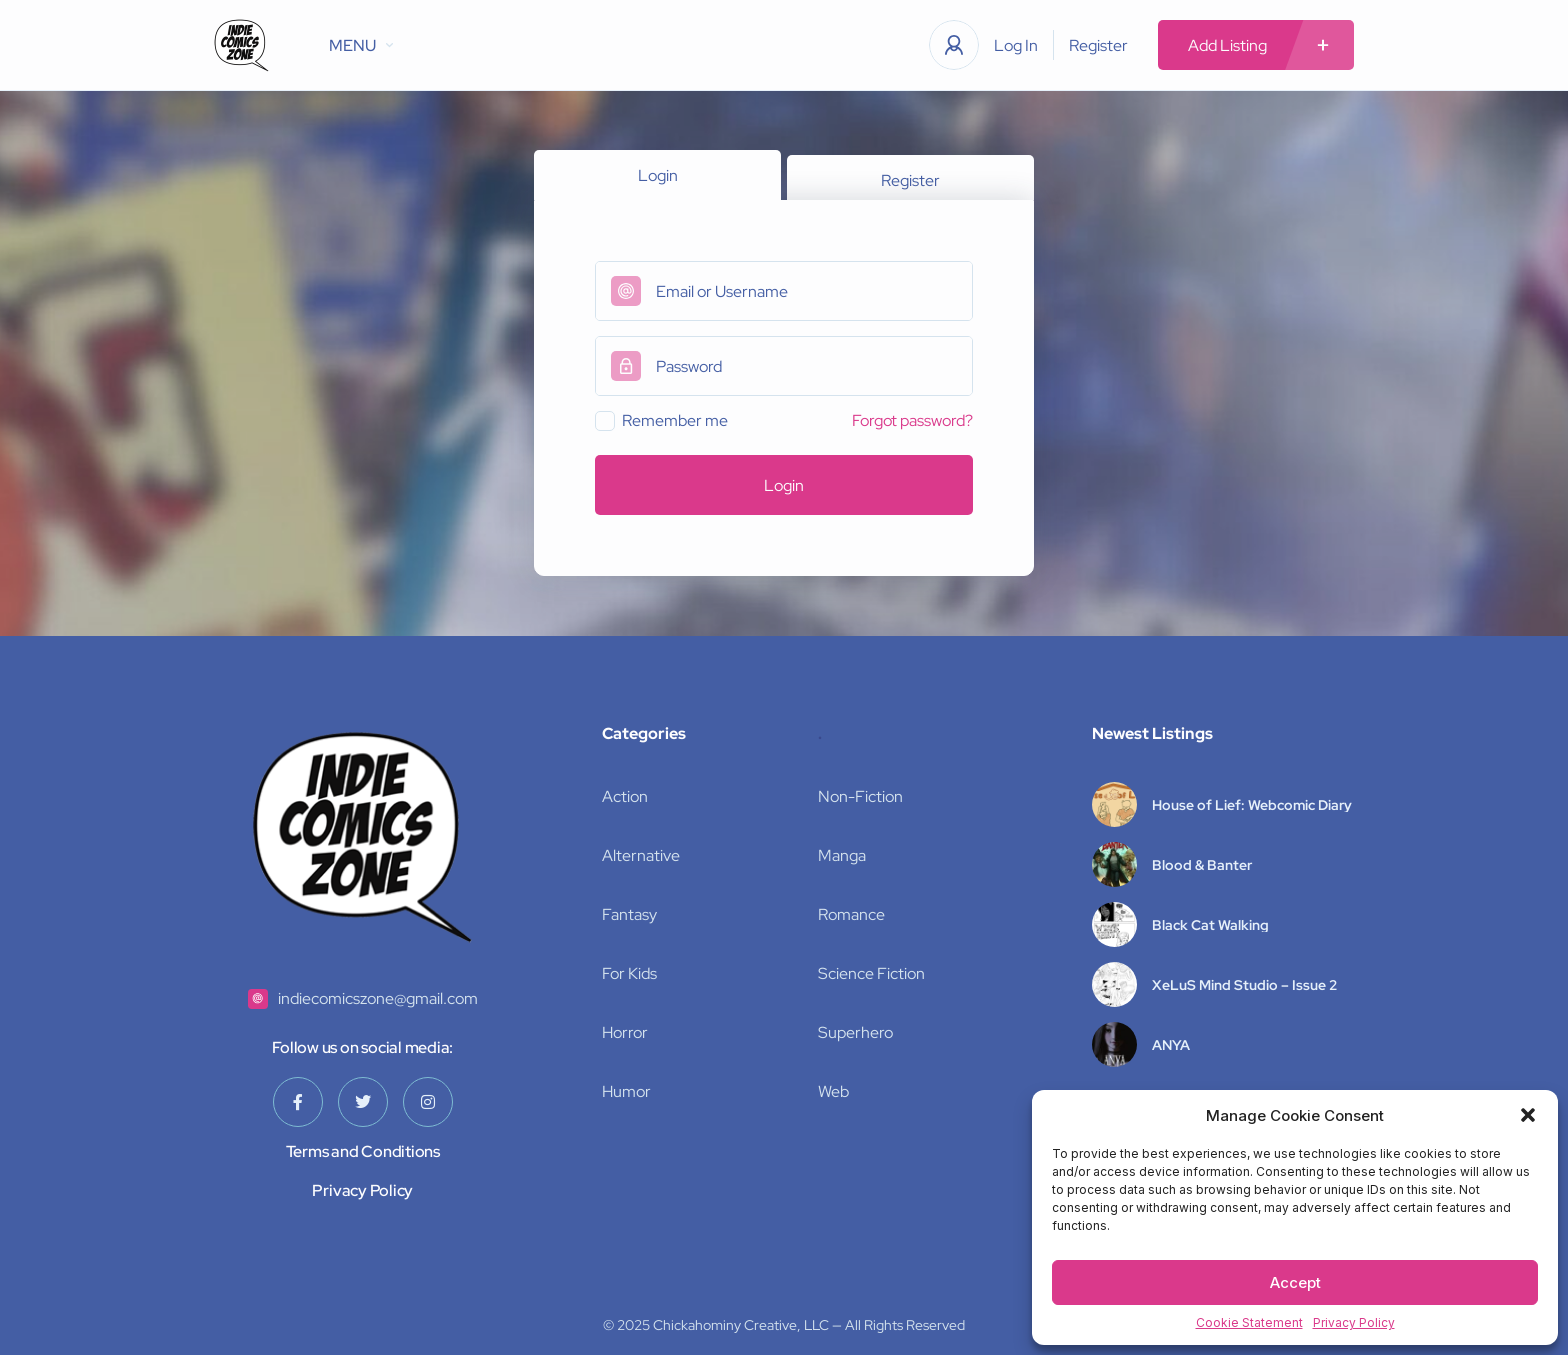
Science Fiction (871, 973)
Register (1098, 45)
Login (658, 175)
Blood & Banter (1202, 865)
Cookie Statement (1249, 1322)
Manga (842, 855)
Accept (1295, 1282)
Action (625, 796)
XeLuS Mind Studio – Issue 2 (1244, 985)
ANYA (1171, 1045)
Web (833, 1091)
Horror (625, 1032)
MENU (361, 45)
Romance (851, 914)
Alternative (641, 855)
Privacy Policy (1354, 1322)
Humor (626, 1091)
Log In (1016, 45)
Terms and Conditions (363, 1151)
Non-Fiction (860, 796)
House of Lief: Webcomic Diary (1252, 805)
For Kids (629, 973)
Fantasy (629, 914)
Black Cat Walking (1210, 925)
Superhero (855, 1032)
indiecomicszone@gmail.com (378, 998)
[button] (1528, 1115)
